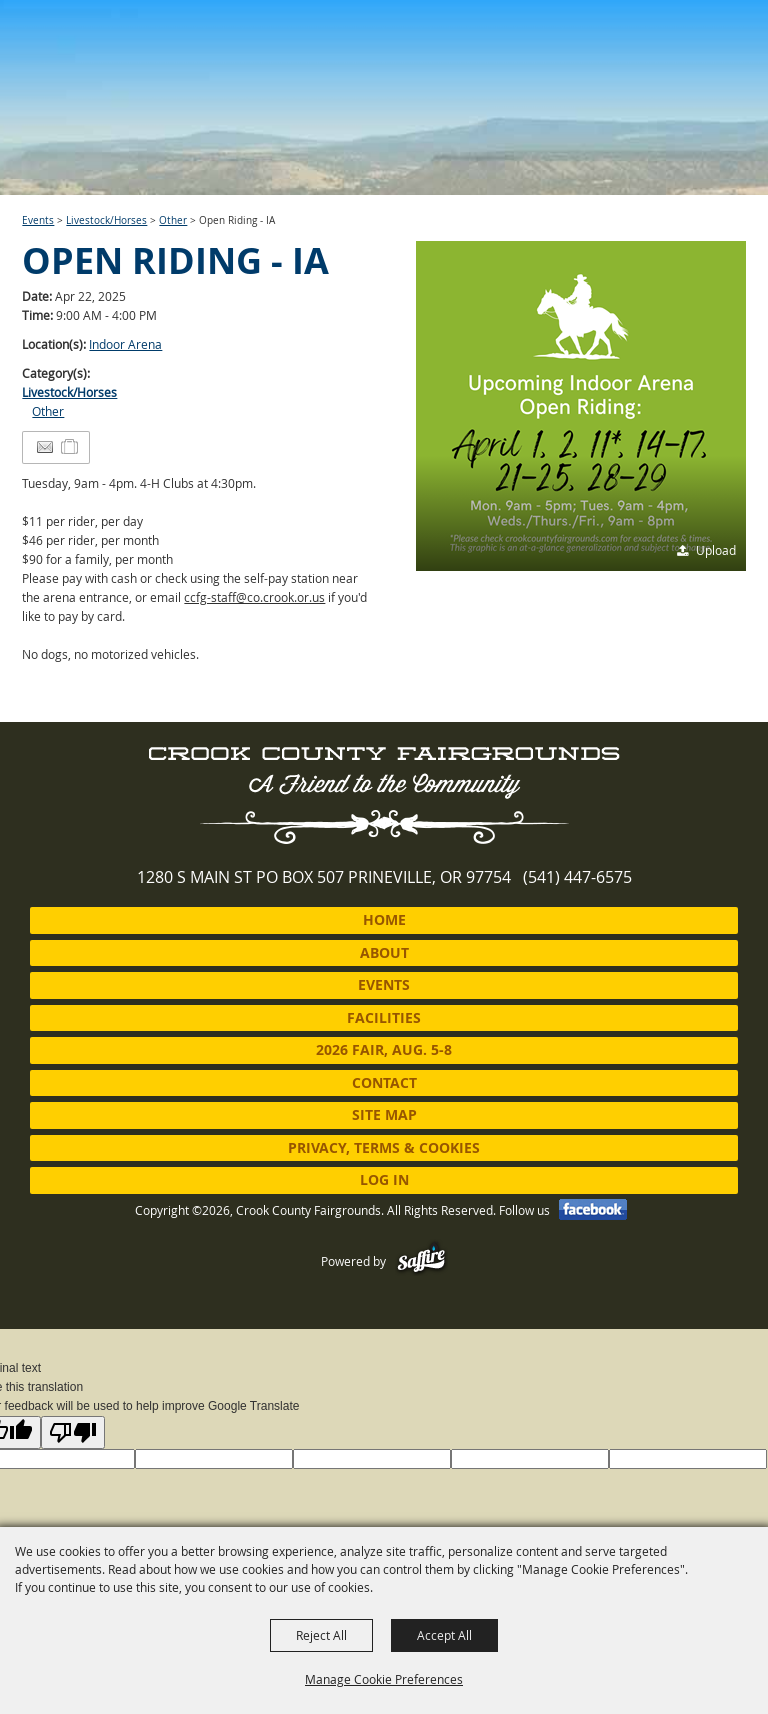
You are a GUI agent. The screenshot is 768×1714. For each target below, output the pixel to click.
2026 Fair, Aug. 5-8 (384, 1049)
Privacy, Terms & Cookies (384, 1147)
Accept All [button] (444, 1635)
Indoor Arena (125, 344)
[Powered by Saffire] (421, 1261)
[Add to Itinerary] (70, 447)
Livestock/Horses (106, 220)
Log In (384, 1179)
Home (384, 919)
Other (173, 220)
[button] (581, 406)
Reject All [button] (321, 1635)
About (384, 952)
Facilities (384, 1017)
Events (38, 220)
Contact (384, 1082)
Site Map (384, 1114)
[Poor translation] (73, 1432)
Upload (716, 550)
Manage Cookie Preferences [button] (384, 1679)
